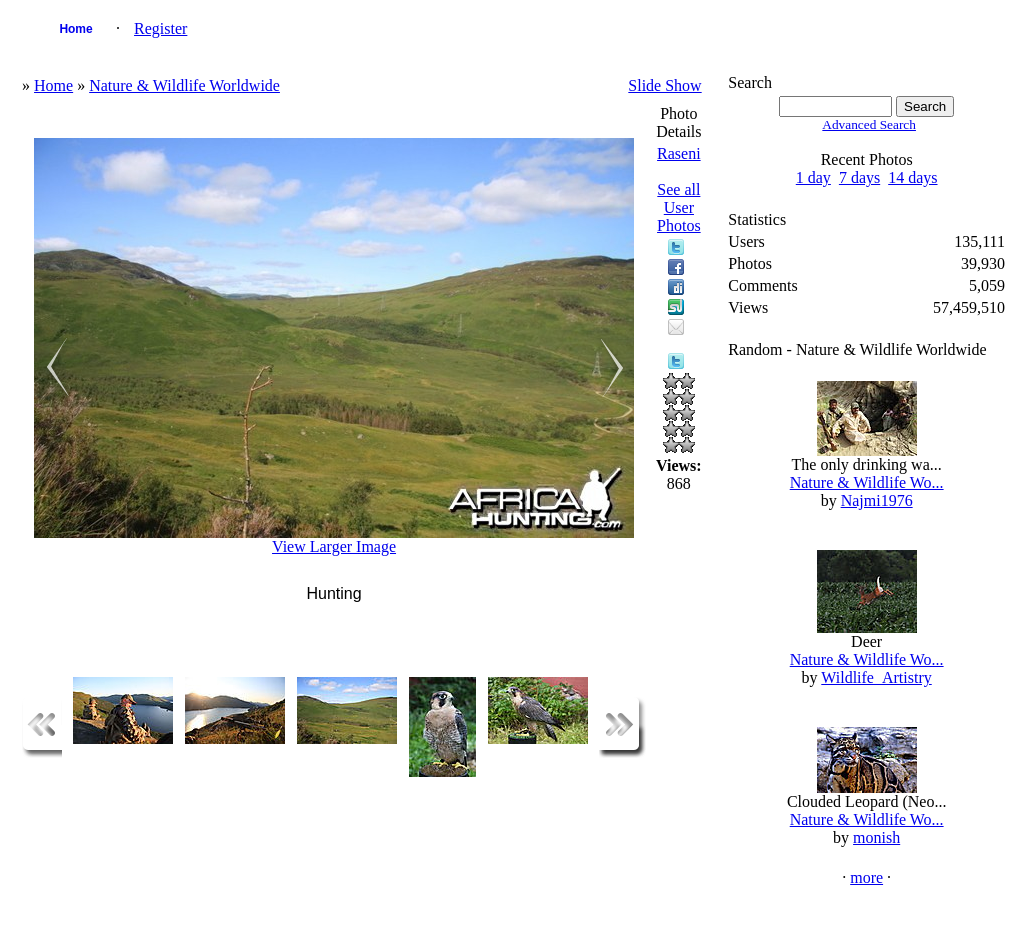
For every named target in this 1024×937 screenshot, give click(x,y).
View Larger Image (334, 546)
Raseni (679, 153)
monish (876, 837)
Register (160, 28)
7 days (859, 177)
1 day (813, 177)
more (866, 877)
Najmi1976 (877, 500)
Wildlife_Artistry (876, 677)
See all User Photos (679, 207)
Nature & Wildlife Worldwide (184, 85)
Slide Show (664, 85)
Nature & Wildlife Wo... (867, 482)
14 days (912, 177)
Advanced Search (869, 124)
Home (75, 29)
